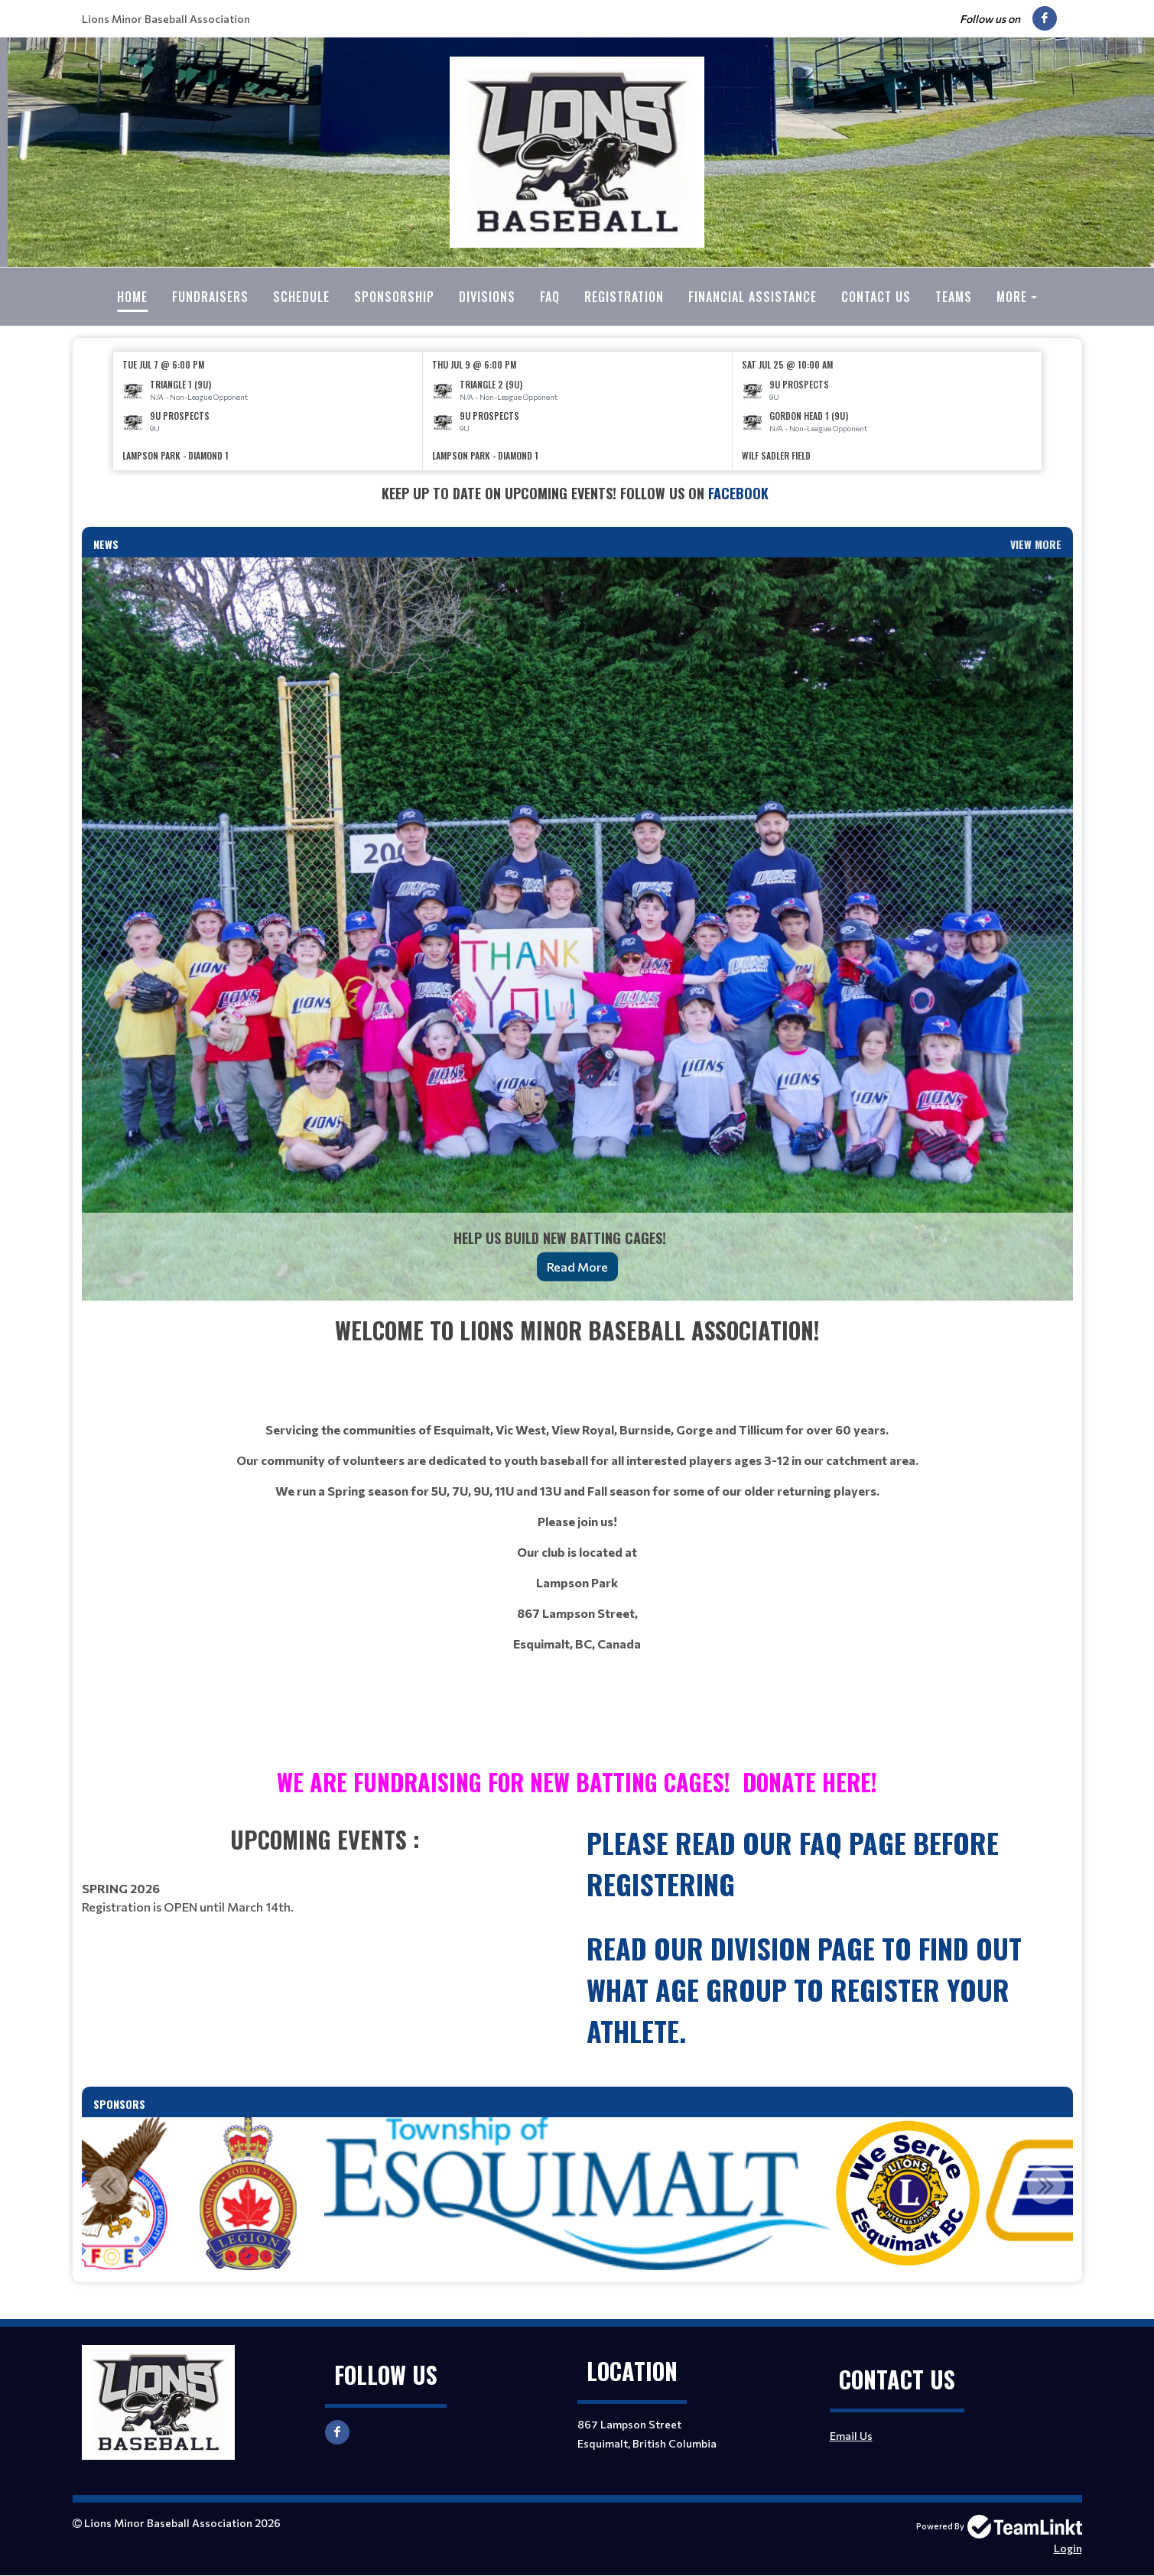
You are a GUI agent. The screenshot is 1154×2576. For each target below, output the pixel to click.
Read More (577, 1266)
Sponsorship (394, 296)
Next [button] (1046, 2185)
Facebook (740, 493)
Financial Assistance (752, 296)
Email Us (851, 2435)
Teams (953, 296)
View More (1035, 544)
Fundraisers (210, 296)
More (1011, 296)
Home (132, 296)
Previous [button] (108, 2185)
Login (1068, 2548)
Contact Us (876, 296)
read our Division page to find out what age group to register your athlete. (804, 1989)
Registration (624, 296)
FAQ (550, 296)
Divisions (487, 296)
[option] (268, 411)
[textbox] (577, 493)
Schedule (301, 296)
